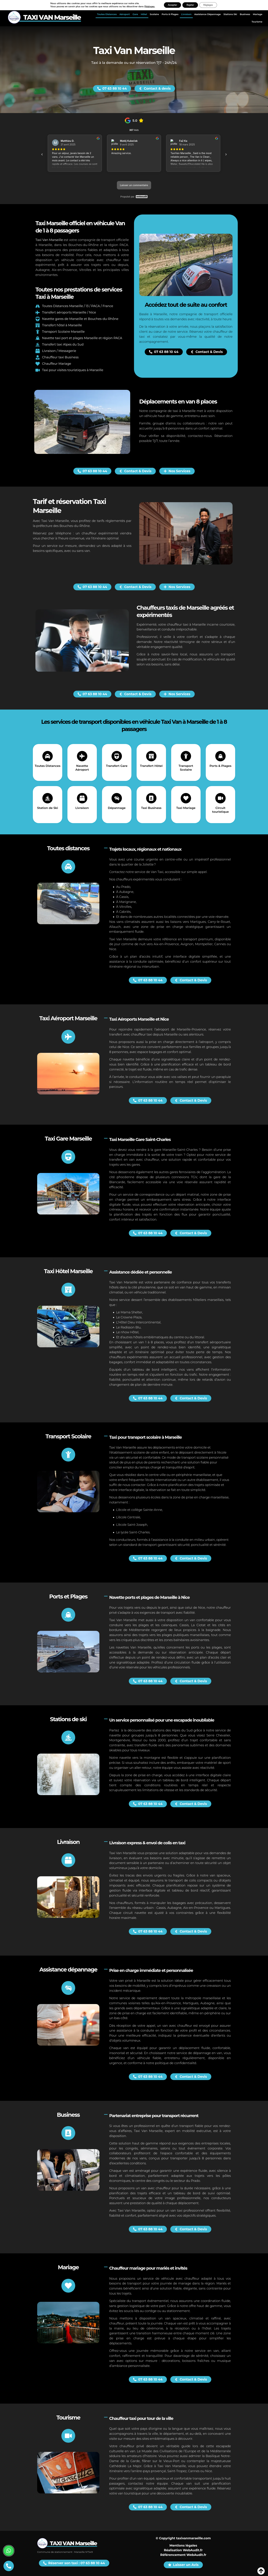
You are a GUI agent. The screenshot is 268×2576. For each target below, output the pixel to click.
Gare (135, 14)
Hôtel (144, 14)
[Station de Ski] (47, 798)
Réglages (145, 6)
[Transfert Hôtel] (151, 756)
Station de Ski (47, 808)
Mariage (257, 14)
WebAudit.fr (193, 2550)
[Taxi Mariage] (186, 798)
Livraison (186, 14)
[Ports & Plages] (220, 756)
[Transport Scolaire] (186, 756)
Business (245, 14)
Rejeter (190, 5)
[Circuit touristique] (220, 798)
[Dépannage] (117, 798)
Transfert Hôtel (151, 766)
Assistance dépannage (207, 14)
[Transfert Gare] (117, 756)
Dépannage (117, 808)
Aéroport (124, 14)
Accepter (169, 5)
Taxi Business (151, 808)
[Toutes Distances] (47, 756)
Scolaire (154, 14)
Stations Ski (230, 14)
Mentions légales (183, 2545)
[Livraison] (82, 798)
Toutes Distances (107, 14)
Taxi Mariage (186, 808)
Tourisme (257, 21)
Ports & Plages (170, 14)
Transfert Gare (116, 766)
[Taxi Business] (151, 798)
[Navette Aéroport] (82, 756)
